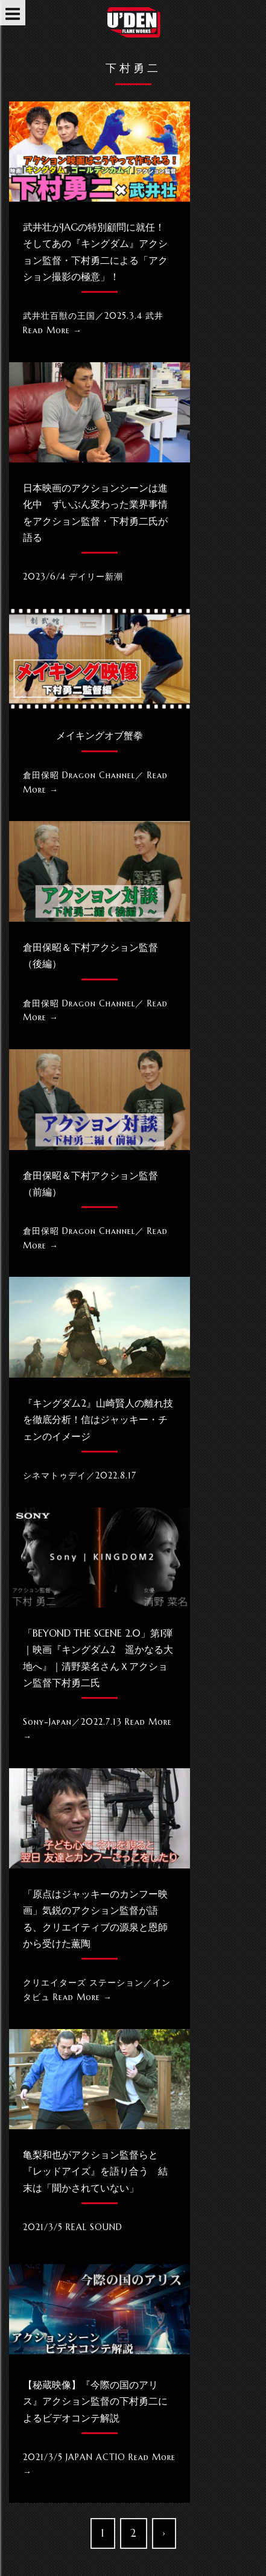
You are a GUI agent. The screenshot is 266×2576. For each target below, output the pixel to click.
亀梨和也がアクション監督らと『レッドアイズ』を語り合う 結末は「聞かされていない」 (95, 2171)
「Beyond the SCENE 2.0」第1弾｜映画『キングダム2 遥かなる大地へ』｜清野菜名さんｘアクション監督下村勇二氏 (98, 1658)
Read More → (52, 330)
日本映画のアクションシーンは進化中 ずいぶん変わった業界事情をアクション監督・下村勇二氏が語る (95, 512)
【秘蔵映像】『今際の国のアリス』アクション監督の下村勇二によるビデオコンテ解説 (95, 2401)
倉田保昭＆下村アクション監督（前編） (90, 1183)
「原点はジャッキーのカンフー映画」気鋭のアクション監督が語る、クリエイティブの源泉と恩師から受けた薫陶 (95, 1918)
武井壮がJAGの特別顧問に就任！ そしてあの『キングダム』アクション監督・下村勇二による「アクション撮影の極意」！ (98, 252)
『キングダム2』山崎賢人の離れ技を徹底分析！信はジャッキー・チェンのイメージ (98, 1419)
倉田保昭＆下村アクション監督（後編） (90, 955)
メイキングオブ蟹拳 (99, 735)
